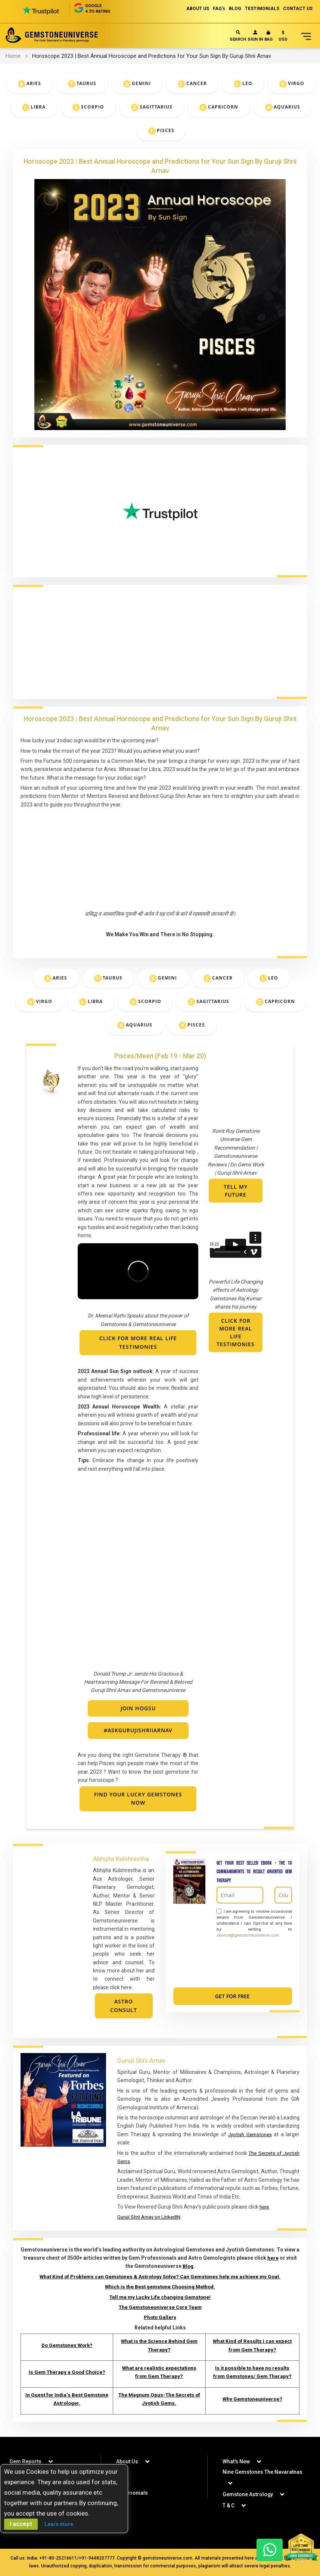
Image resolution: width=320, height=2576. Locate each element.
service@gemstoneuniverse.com (248, 1935)
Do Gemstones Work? (67, 2345)
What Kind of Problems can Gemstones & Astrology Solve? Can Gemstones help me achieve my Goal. (160, 2276)
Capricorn (223, 107)
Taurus (86, 84)
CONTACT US (298, 8)
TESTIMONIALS (262, 8)
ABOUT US (197, 8)
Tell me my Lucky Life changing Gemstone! (160, 2297)
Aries (34, 84)
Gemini (141, 84)
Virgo (296, 84)
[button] (283, 37)
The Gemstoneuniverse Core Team (160, 2307)
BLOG (235, 8)
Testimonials (132, 2493)
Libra (38, 107)
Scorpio (92, 107)
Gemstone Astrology (248, 2494)
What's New (236, 2461)
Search (238, 36)
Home (13, 56)
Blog (188, 2266)
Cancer (196, 84)
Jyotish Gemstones (249, 2134)
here (265, 2207)
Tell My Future (236, 1191)
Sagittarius (156, 107)
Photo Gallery (160, 2317)
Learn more (58, 2524)
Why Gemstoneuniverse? (252, 2399)
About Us (127, 2461)
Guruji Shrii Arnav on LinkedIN (151, 2217)
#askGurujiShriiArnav (138, 1730)
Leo (247, 84)
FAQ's (219, 8)
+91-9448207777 (97, 2558)
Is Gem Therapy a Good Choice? (66, 2372)
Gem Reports (25, 2461)
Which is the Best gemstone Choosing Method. (160, 2287)
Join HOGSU (138, 1708)
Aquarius (287, 107)
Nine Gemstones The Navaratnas (262, 2472)
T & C (228, 2505)
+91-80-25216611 (58, 2558)
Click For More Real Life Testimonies (236, 1332)
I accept (21, 2524)
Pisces (165, 131)
